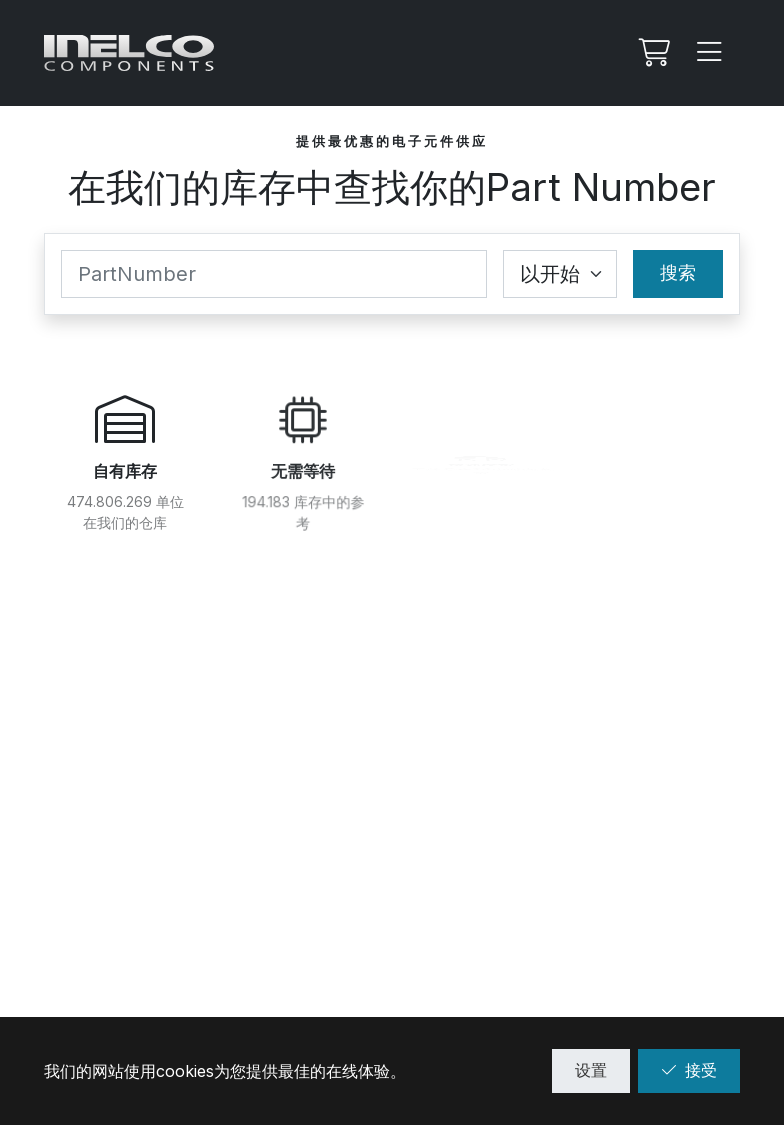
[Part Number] (274, 274)
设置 (591, 1070)
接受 (689, 1070)
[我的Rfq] (652, 53)
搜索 (678, 272)
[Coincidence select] (560, 274)
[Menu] (710, 53)
